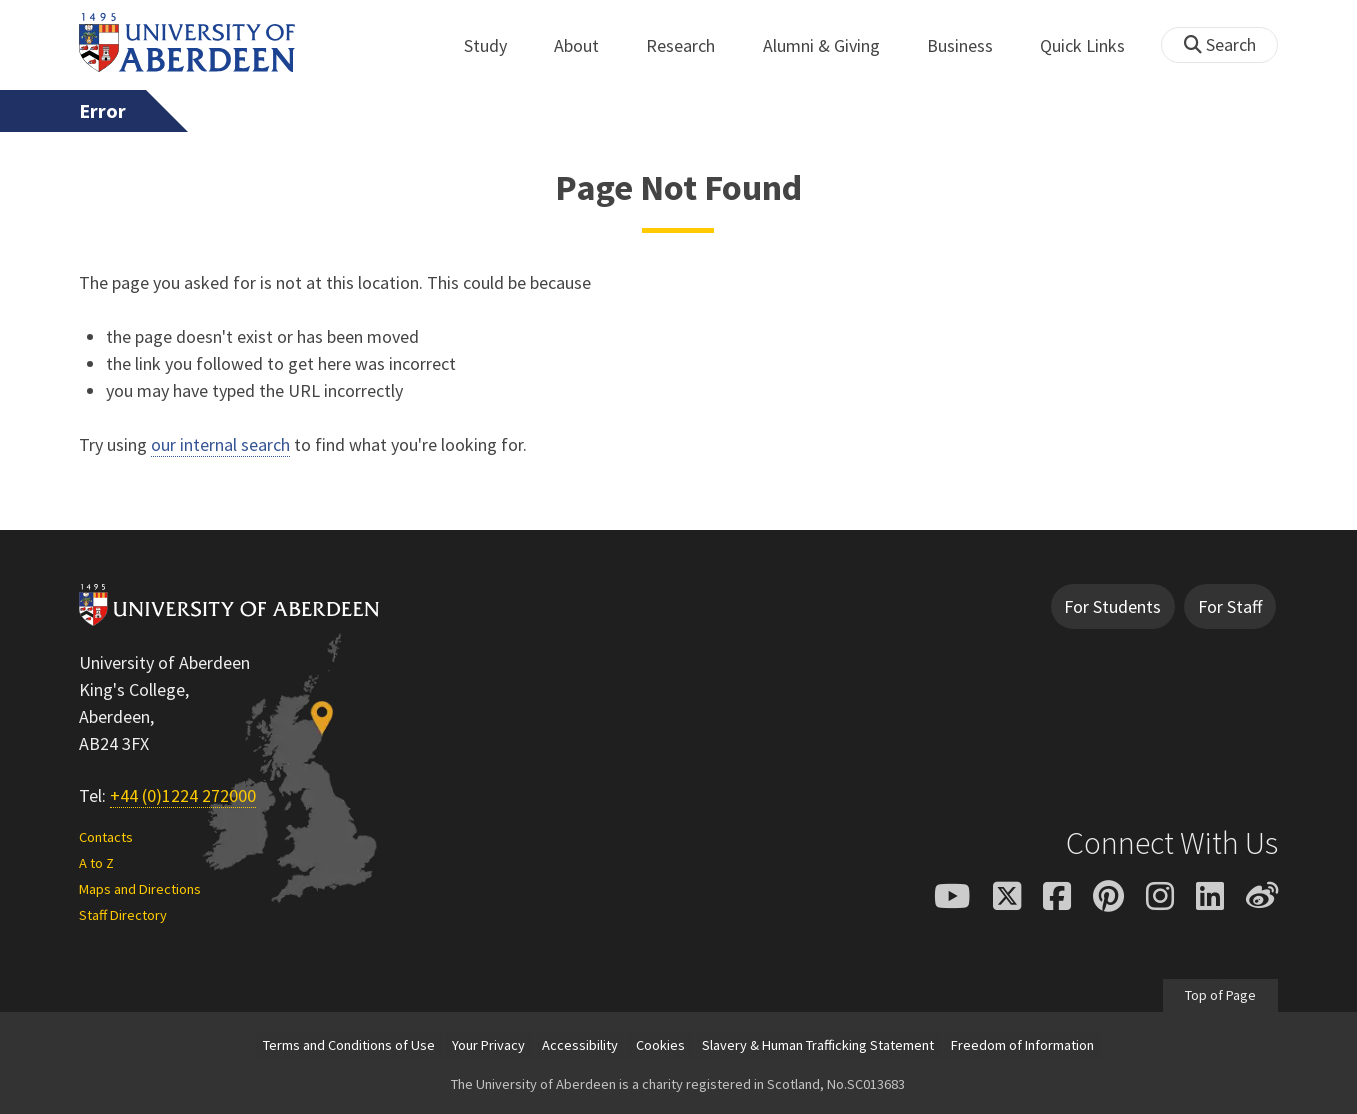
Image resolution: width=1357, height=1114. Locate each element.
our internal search (220, 444)
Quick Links (1093, 45)
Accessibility (580, 1045)
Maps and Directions (140, 889)
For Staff (1230, 606)
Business (971, 45)
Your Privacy (488, 1045)
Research (691, 45)
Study (496, 45)
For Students (1112, 606)
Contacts (106, 837)
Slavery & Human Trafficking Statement (818, 1045)
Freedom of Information (1022, 1045)
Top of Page (1220, 995)
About (587, 45)
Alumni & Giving (832, 45)
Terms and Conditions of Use (349, 1045)
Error (102, 111)
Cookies (660, 1045)
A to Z (96, 863)
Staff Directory (123, 915)
